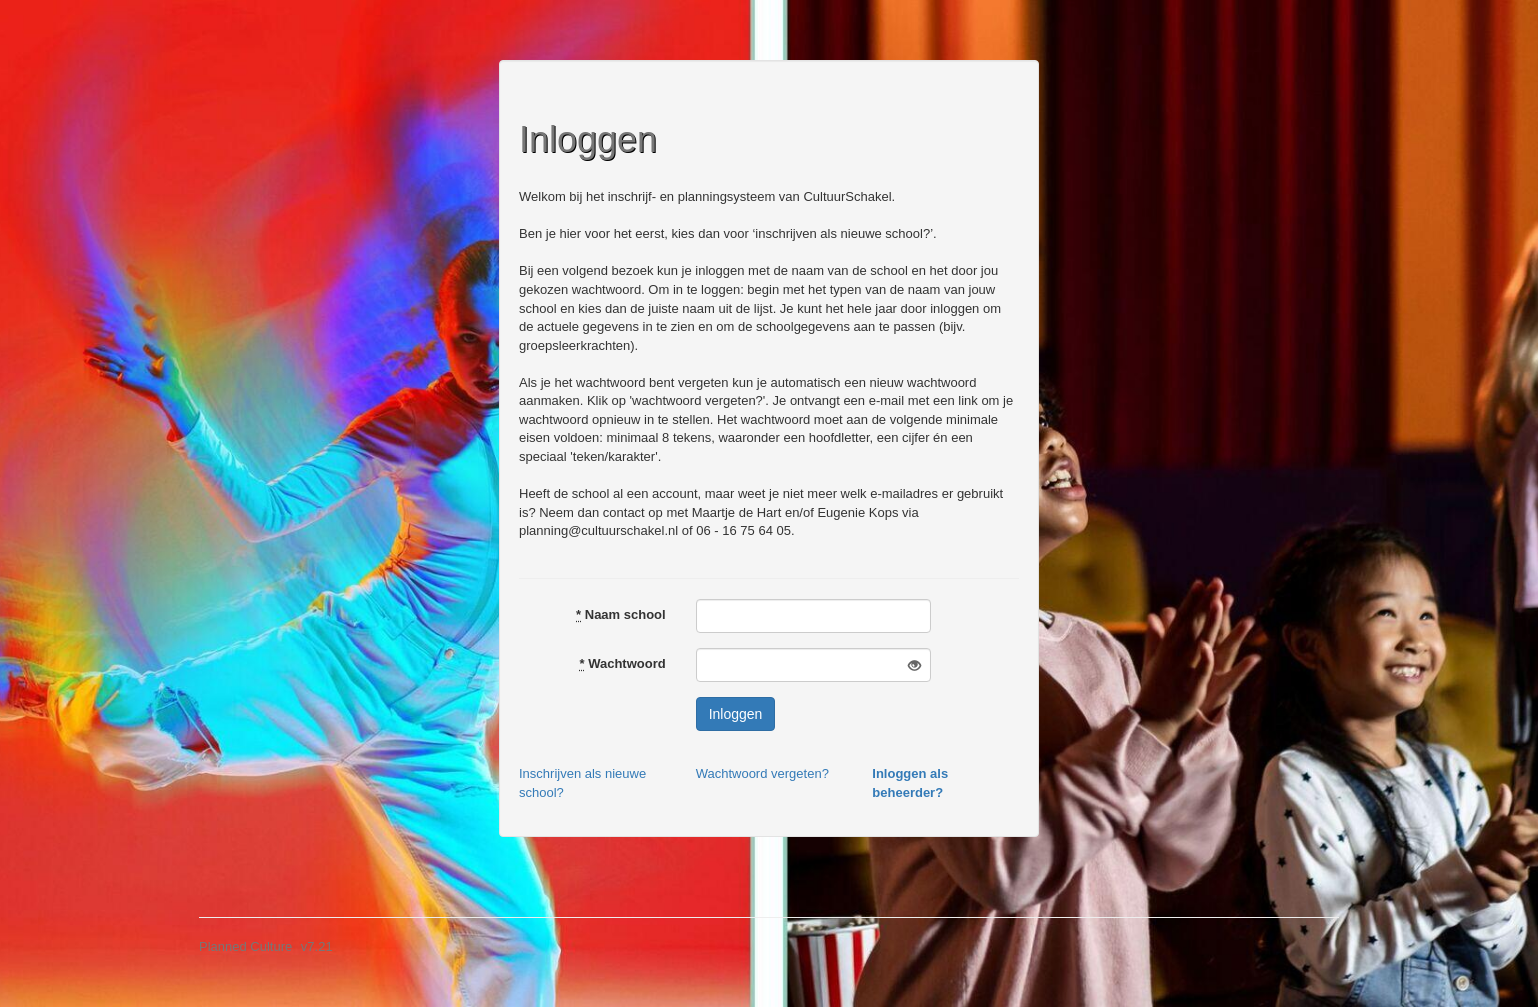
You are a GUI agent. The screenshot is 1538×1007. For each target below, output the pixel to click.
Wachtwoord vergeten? (762, 773)
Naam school (621, 614)
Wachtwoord (622, 663)
